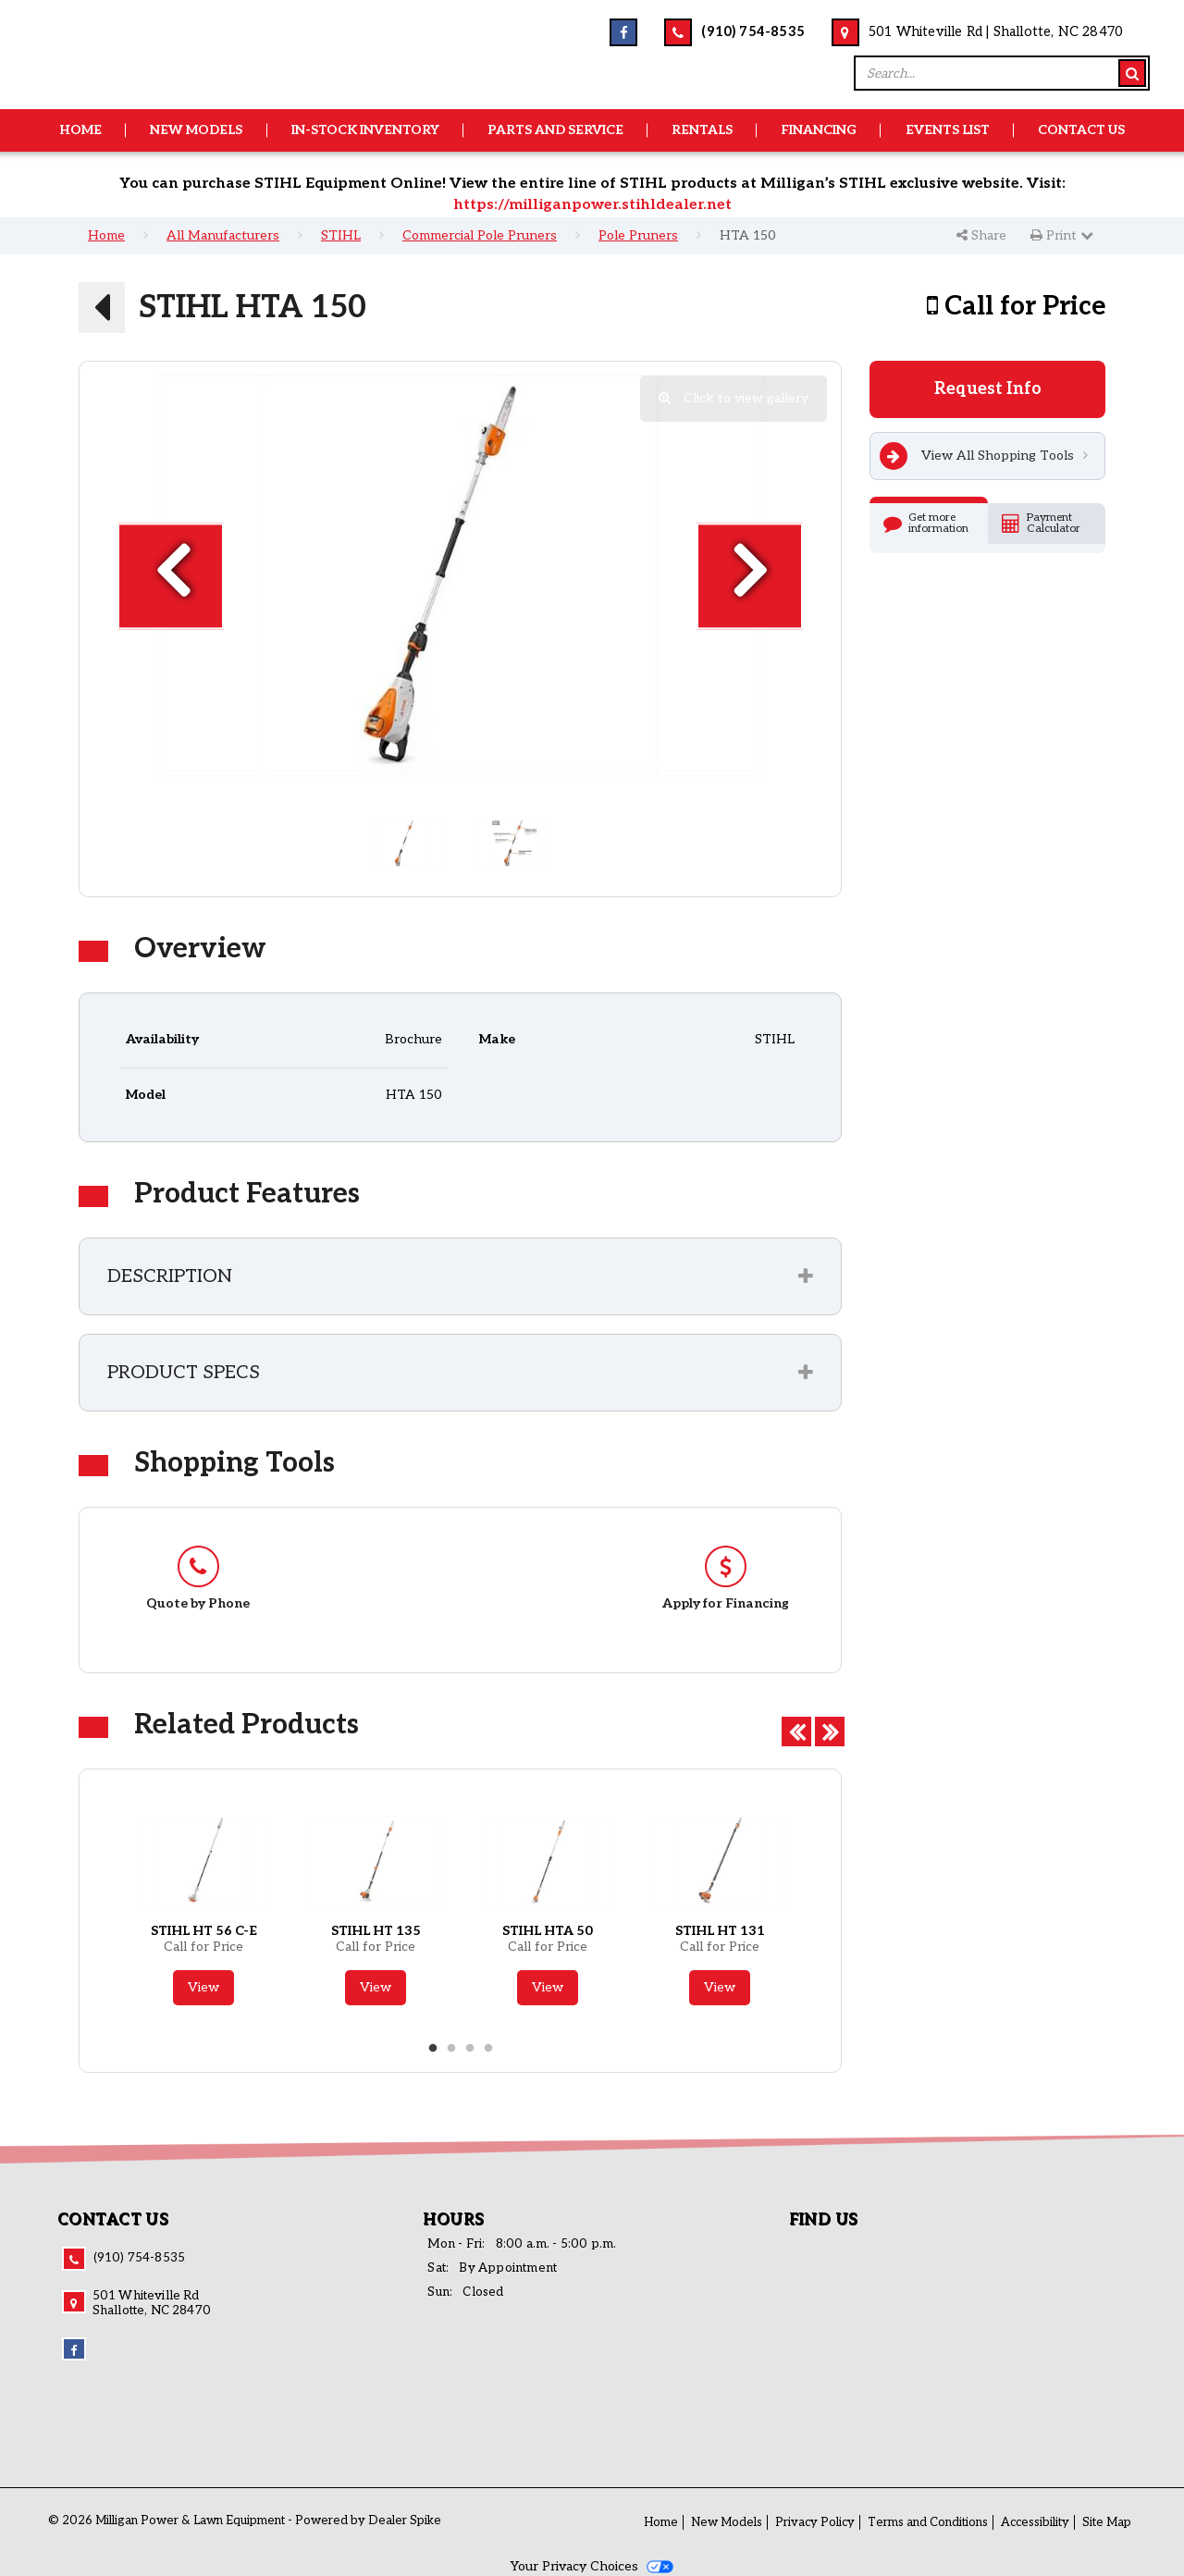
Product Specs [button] (183, 1373)
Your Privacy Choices (591, 2566)
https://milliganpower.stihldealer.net (592, 205)
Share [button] (981, 235)
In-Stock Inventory (365, 130)
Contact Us (1081, 130)
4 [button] (488, 2049)
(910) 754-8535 (753, 32)
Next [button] (827, 1729)
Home (80, 130)
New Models (196, 130)
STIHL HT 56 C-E (204, 1931)
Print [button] (1061, 235)
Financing (819, 130)
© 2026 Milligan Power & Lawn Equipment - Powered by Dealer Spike (244, 2520)
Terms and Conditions (928, 2522)
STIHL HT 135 (376, 1931)
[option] (460, 576)
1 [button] (433, 2049)
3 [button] (470, 2049)
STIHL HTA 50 (547, 1931)
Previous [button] (794, 1729)
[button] (101, 307)
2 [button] (451, 2049)
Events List (948, 130)
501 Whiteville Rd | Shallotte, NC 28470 (996, 32)
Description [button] (169, 1276)
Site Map (1106, 2522)
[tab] (460, 1276)
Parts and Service (555, 130)
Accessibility (1035, 2522)
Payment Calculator (1041, 523)
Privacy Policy (815, 2522)
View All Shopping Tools (977, 456)
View (203, 1987)
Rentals (702, 130)
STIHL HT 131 (720, 1931)
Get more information (925, 523)
